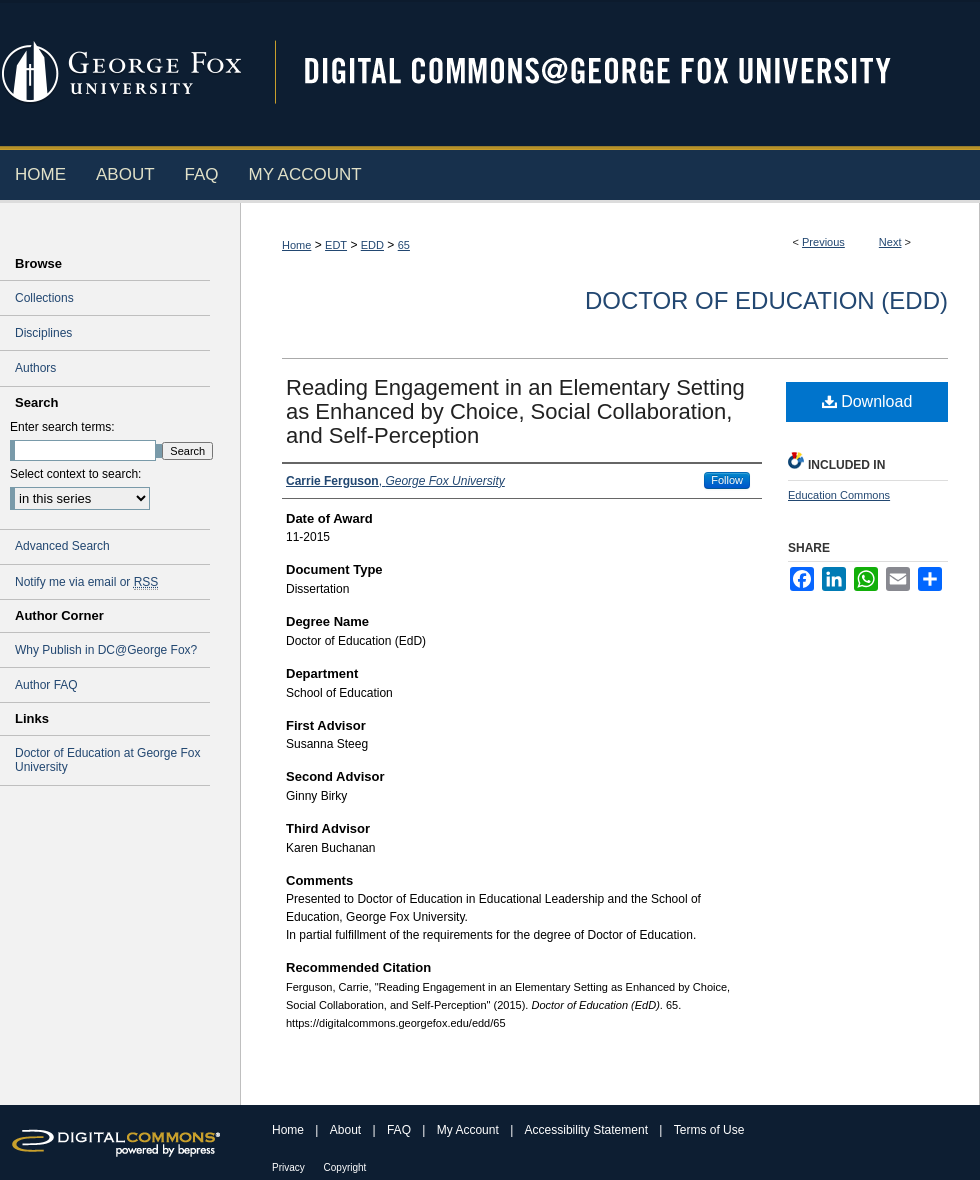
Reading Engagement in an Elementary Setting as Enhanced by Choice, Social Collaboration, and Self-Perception (515, 411)
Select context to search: (75, 474)
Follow (727, 480)
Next (890, 242)
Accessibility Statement (588, 1130)
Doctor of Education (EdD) (766, 300)
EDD (372, 245)
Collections (44, 298)
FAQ (400, 1130)
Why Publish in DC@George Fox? (106, 650)
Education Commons (839, 495)
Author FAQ (46, 685)
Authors (35, 368)
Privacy (290, 1167)
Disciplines (43, 333)
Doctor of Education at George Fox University (107, 760)
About (347, 1130)
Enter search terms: (62, 427)
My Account (469, 1130)
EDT (336, 245)
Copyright (345, 1167)
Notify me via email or (86, 582)
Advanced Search (62, 546)
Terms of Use (709, 1130)
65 (404, 245)
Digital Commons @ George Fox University (615, 72)
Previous (823, 242)
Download (867, 401)
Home (296, 245)
